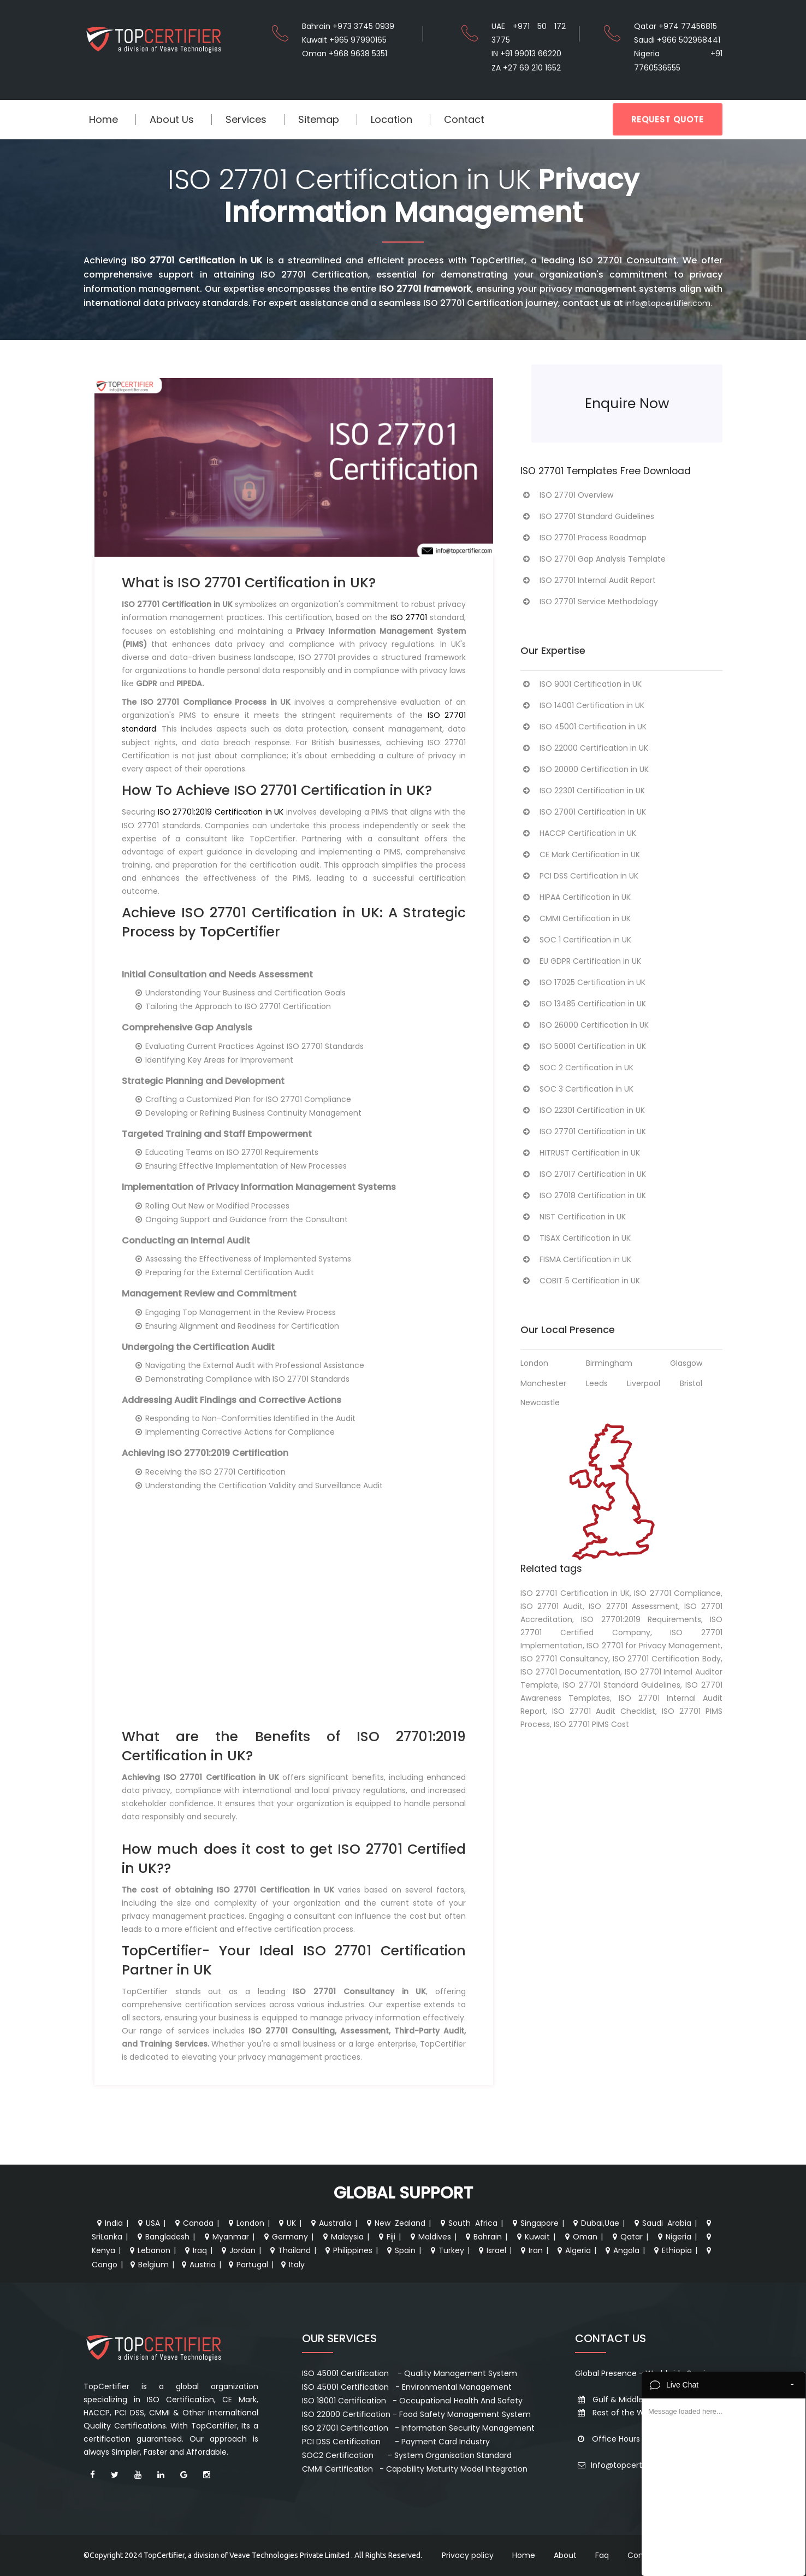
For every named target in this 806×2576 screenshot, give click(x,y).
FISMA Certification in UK (575, 1259)
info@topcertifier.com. (668, 303)
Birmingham (609, 1363)
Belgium (148, 2264)
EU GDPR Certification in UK (580, 961)
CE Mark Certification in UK (580, 854)
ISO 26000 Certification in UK (584, 1024)
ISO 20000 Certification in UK (584, 769)
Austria (197, 2264)
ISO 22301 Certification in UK (582, 790)
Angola (621, 2250)
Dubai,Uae (595, 2223)
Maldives (429, 2236)
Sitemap (318, 119)
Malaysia (342, 2236)
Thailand (289, 2250)
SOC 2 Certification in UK (576, 1067)
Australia (330, 2223)
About (565, 2555)
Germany (285, 2236)
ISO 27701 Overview (566, 495)
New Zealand (394, 2223)
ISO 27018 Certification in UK (583, 1195)
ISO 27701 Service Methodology (589, 601)
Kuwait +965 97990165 (344, 39)
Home (103, 119)
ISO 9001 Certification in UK (581, 684)
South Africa (467, 2223)
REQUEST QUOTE (667, 119)
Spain (400, 2250)
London (534, 1363)
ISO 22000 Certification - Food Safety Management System (416, 2414)
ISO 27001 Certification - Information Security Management (418, 2427)
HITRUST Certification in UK (580, 1152)
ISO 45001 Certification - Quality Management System (409, 2373)
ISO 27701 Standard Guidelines (587, 516)
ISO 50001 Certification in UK (583, 1046)
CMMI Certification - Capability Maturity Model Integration (415, 2468)
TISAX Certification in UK (575, 1238)
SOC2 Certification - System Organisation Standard (407, 2455)
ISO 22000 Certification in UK (584, 747)
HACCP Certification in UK (578, 833)
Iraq (194, 2250)
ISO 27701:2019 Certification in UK (221, 811)
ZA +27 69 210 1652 (526, 67)
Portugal (247, 2264)
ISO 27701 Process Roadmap (583, 537)
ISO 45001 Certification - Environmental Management (407, 2387)
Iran (530, 2250)
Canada (193, 2223)
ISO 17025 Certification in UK (582, 982)
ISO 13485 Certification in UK (583, 1003)
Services (246, 119)
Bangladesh (162, 2236)
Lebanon (148, 2250)
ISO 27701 (408, 617)
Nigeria (673, 2236)
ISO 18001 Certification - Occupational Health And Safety (412, 2400)
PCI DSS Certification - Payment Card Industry (396, 2441)
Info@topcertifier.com (625, 2465)
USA (147, 2223)
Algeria (573, 2250)
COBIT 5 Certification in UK (580, 1280)
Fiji (385, 2236)
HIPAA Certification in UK (575, 897)
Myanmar (225, 2236)
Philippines (347, 2250)
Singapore (534, 2223)
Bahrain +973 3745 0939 (348, 26)
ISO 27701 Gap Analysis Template (593, 558)
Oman (579, 2236)
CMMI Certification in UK (575, 918)
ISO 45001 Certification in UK (583, 726)
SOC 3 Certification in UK (576, 1088)
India (108, 2223)
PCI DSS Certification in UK (579, 875)
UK (286, 2223)
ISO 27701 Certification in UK (583, 1131)
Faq (602, 2555)
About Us (172, 119)
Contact (464, 119)
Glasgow (686, 1363)
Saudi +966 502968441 (677, 39)
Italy (291, 2264)
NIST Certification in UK (573, 1216)
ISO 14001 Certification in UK (582, 705)
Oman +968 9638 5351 (344, 53)
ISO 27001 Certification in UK (583, 811)
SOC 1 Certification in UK (575, 939)
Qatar (626, 2236)
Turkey (446, 2250)
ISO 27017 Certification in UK (583, 1174)
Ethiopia (671, 2250)
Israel (491, 2250)
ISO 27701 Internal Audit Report (588, 580)
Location (391, 119)
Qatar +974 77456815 (675, 26)
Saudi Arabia (661, 2223)
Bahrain (482, 2236)
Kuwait (532, 2236)
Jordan (237, 2250)
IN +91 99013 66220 (526, 53)
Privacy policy (468, 2555)
